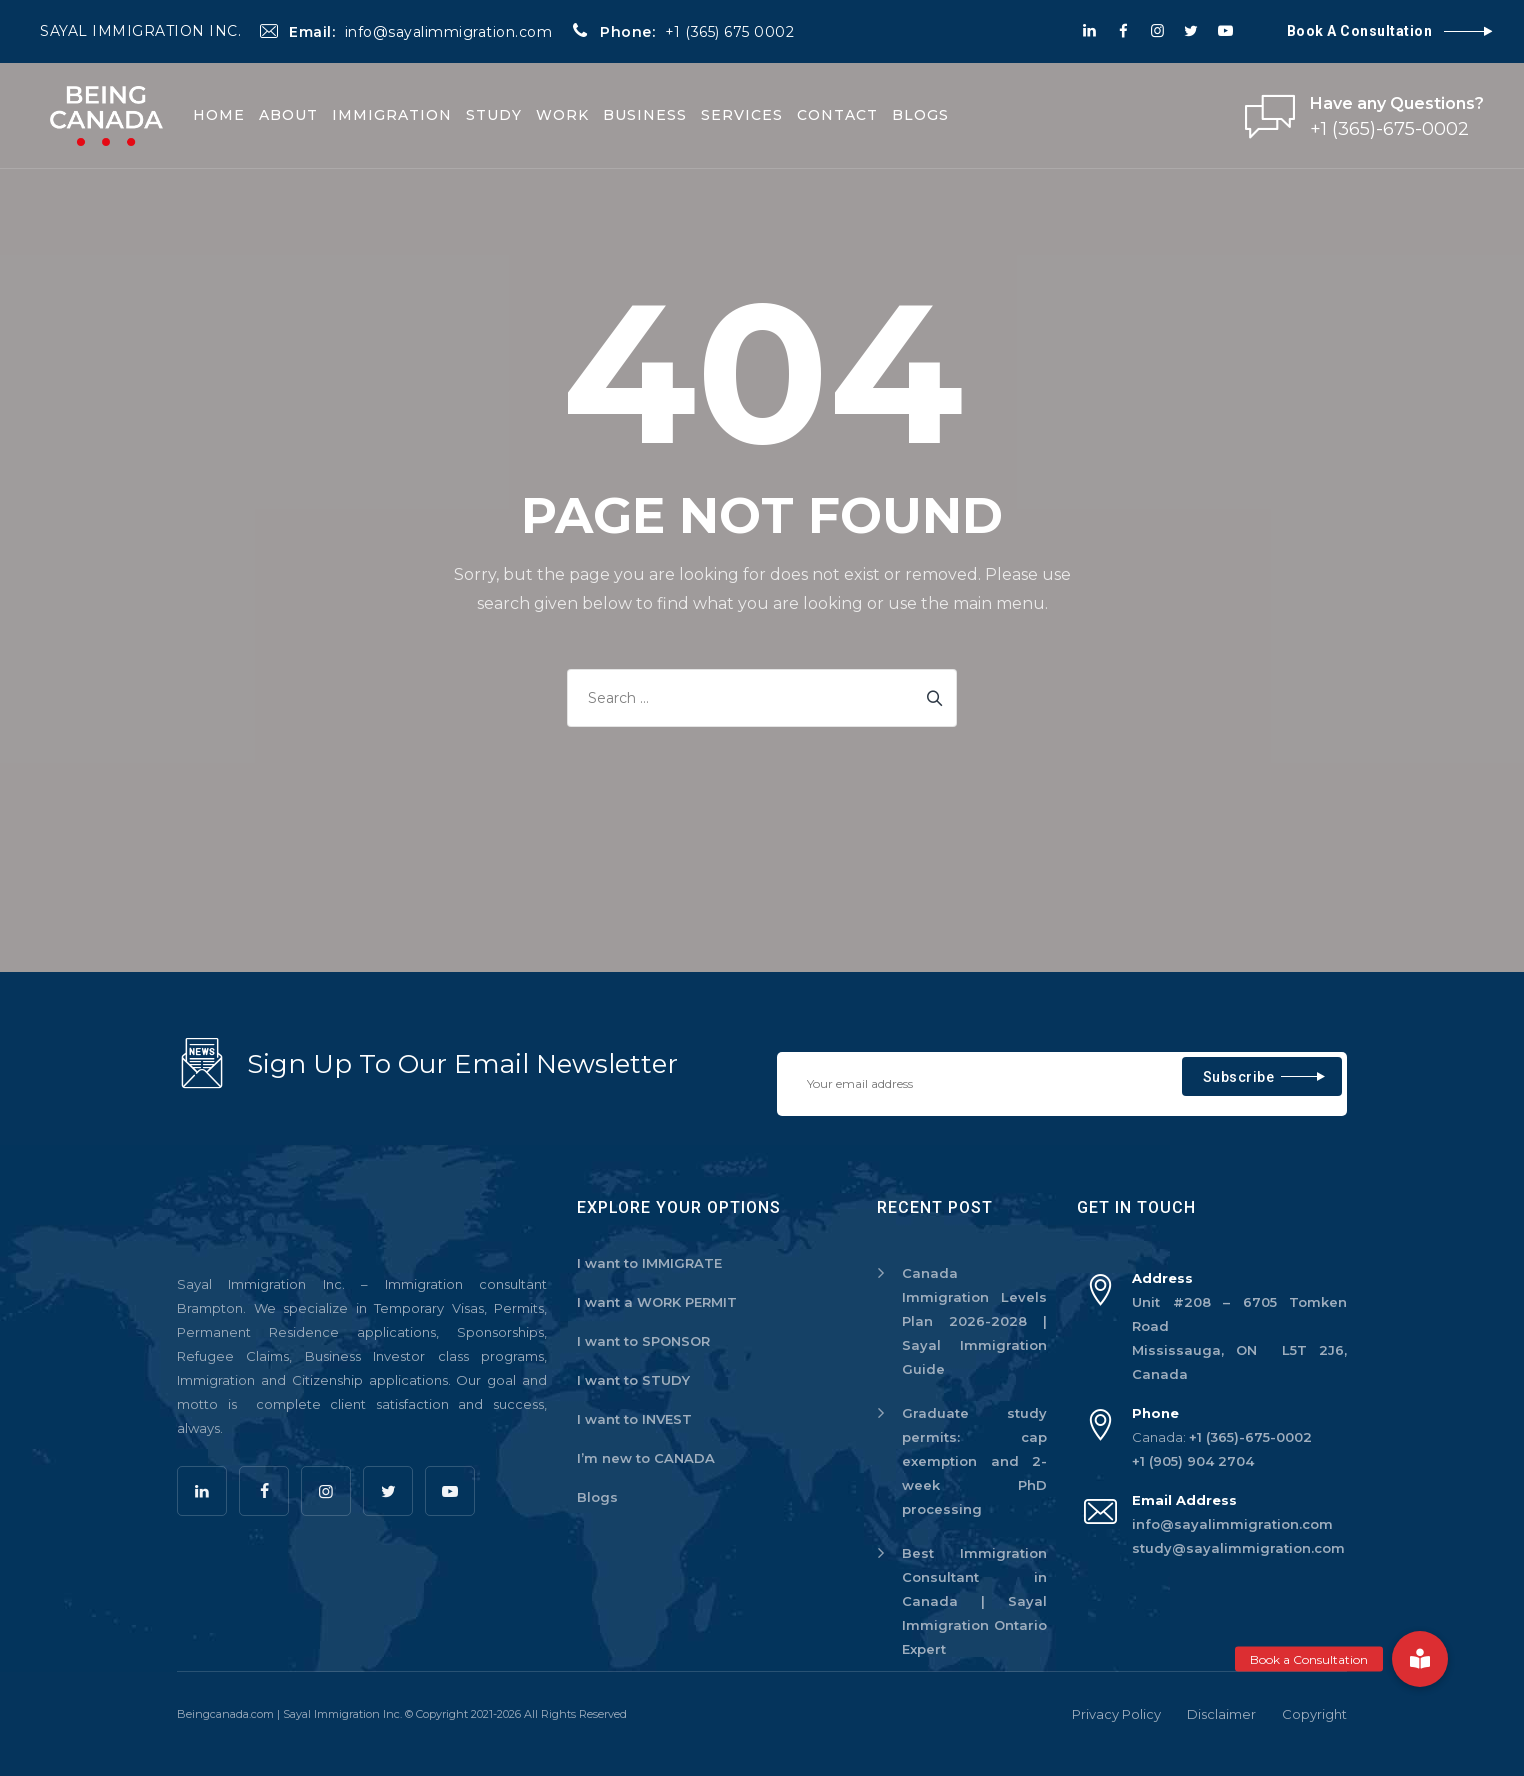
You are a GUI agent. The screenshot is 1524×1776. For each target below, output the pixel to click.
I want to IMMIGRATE (649, 1263)
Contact (837, 115)
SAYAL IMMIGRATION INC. (140, 31)
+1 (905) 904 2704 (1193, 1461)
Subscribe (1239, 1077)
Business (645, 115)
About (288, 115)
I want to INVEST (634, 1419)
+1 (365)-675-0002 (1250, 1437)
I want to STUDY (633, 1380)
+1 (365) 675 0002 (730, 32)
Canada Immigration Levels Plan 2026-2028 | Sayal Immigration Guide (974, 1321)
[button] (1420, 1659)
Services (742, 115)
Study (494, 115)
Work (562, 115)
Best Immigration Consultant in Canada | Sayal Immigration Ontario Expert (974, 1601)
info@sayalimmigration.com (449, 32)
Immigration (392, 115)
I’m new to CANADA (646, 1458)
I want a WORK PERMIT (657, 1302)
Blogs (920, 115)
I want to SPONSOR (643, 1341)
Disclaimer (1221, 1714)
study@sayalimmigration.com (1238, 1548)
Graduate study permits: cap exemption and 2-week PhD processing (974, 1461)
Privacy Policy (1116, 1714)
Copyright (1314, 1714)
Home (219, 115)
